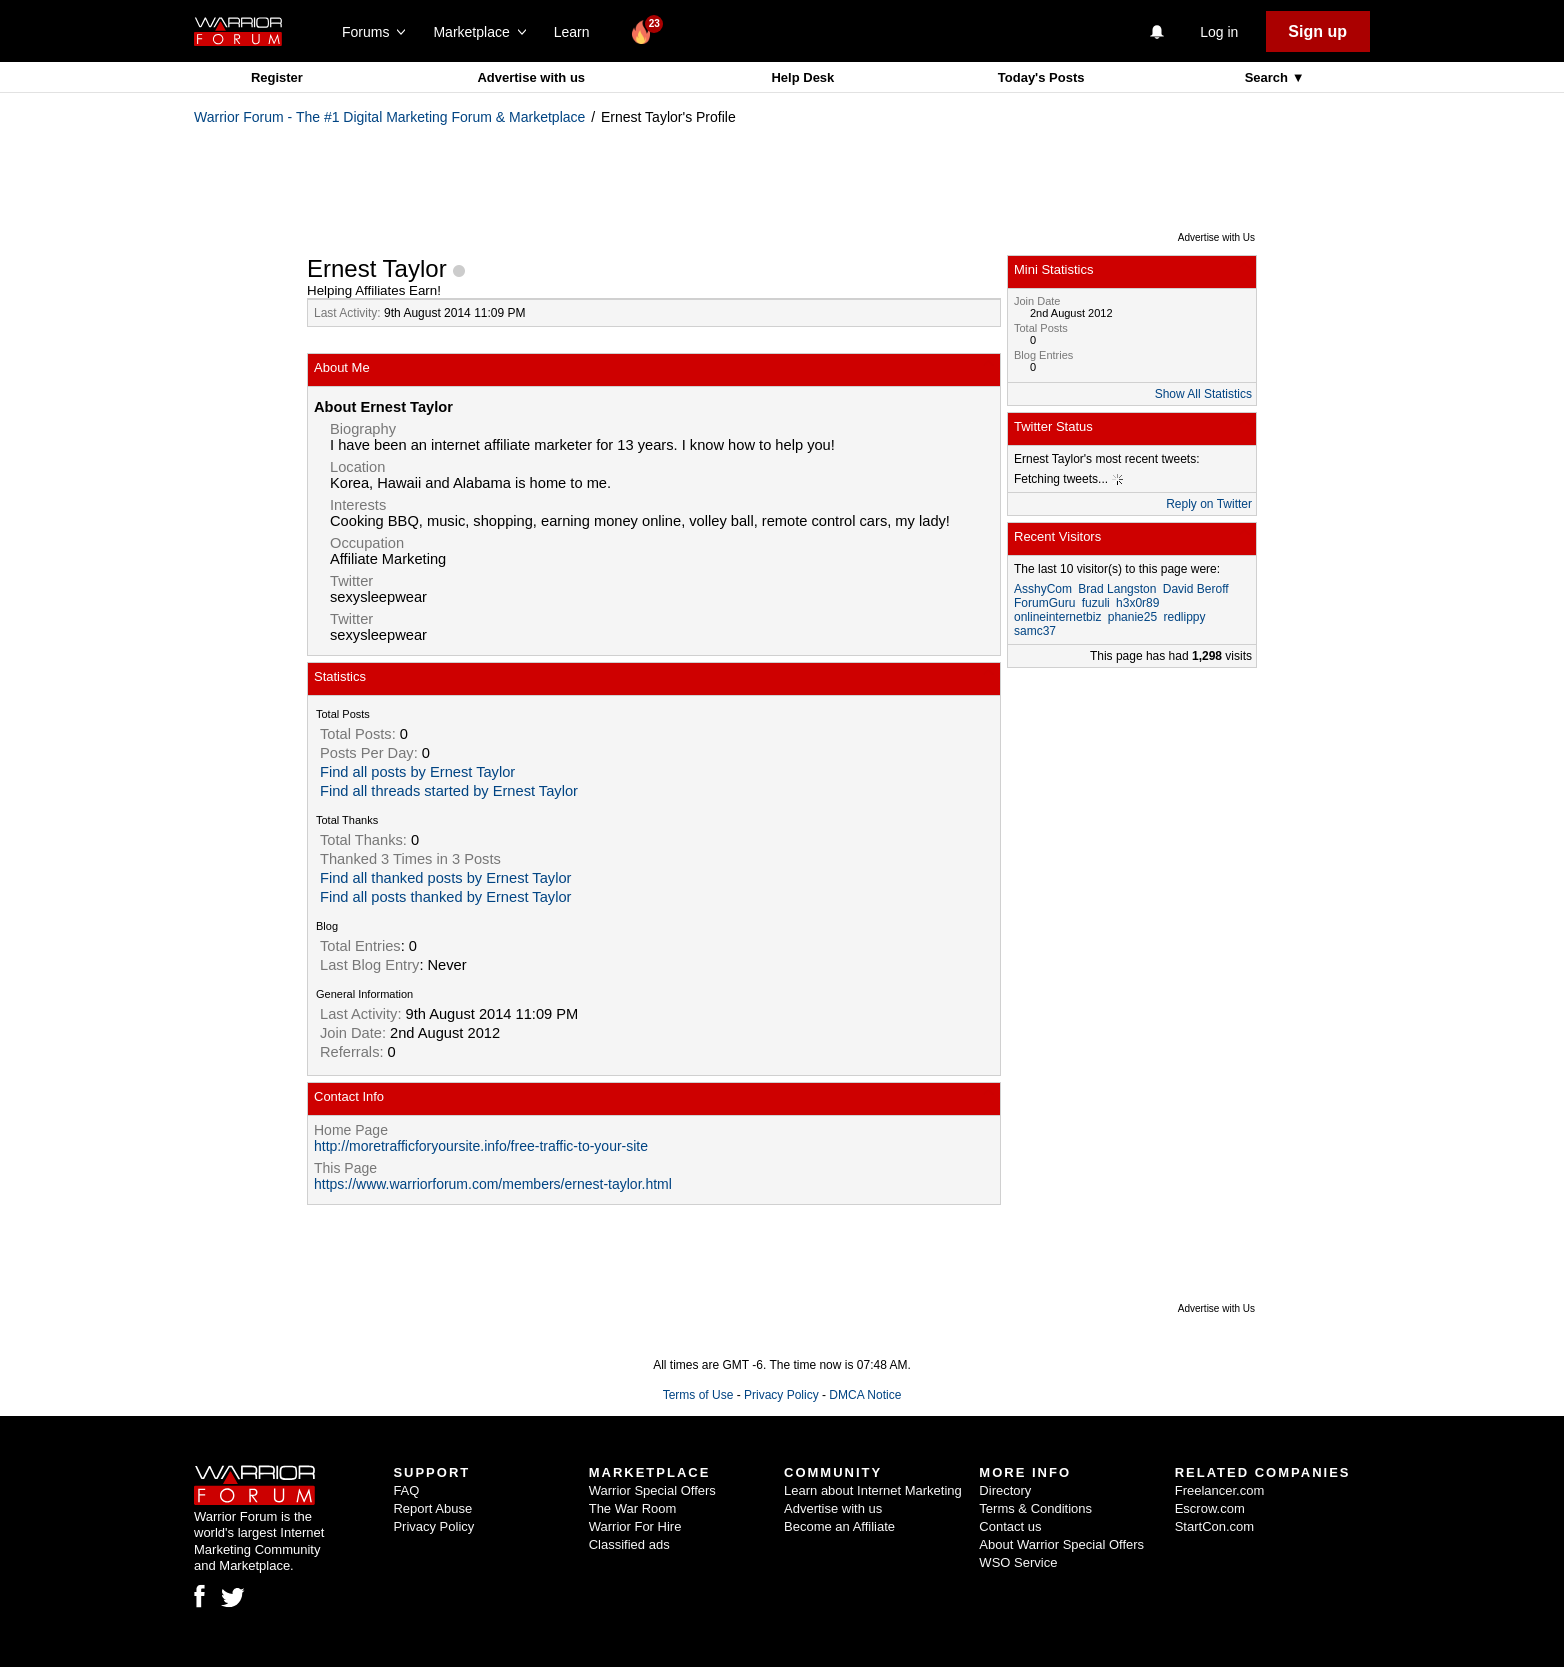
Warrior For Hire (635, 1526)
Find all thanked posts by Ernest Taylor (445, 878)
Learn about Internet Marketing (873, 1490)
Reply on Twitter (1209, 504)
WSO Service (1018, 1562)
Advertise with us (531, 77)
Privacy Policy (781, 1395)
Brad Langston (1117, 589)
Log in (1219, 32)
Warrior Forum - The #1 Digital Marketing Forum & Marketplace (389, 117)
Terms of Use (698, 1395)
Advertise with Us (1216, 237)
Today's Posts (1041, 77)
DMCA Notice (865, 1395)
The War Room (633, 1508)
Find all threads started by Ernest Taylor (449, 791)
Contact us (1010, 1526)
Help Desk (802, 77)
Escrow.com (1210, 1508)
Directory (1005, 1490)
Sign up (1317, 31)
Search (1268, 77)
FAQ (406, 1490)
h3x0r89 (1137, 603)
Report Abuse (432, 1508)
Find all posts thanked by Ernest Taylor (445, 897)
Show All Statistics (1203, 394)
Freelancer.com (1220, 1490)
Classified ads (629, 1544)
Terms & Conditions (1035, 1508)
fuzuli (1096, 603)
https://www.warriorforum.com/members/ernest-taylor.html (493, 1184)
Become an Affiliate (839, 1526)
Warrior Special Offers (652, 1490)
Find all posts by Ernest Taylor (417, 772)
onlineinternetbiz (1057, 617)
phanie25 (1132, 617)
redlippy (1184, 617)
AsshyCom (1043, 589)
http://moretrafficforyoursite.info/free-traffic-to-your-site (481, 1146)
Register (277, 77)
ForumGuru (1044, 603)
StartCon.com (1214, 1526)
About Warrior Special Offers (1061, 1544)
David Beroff (1196, 589)
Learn (577, 32)
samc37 (1035, 631)
